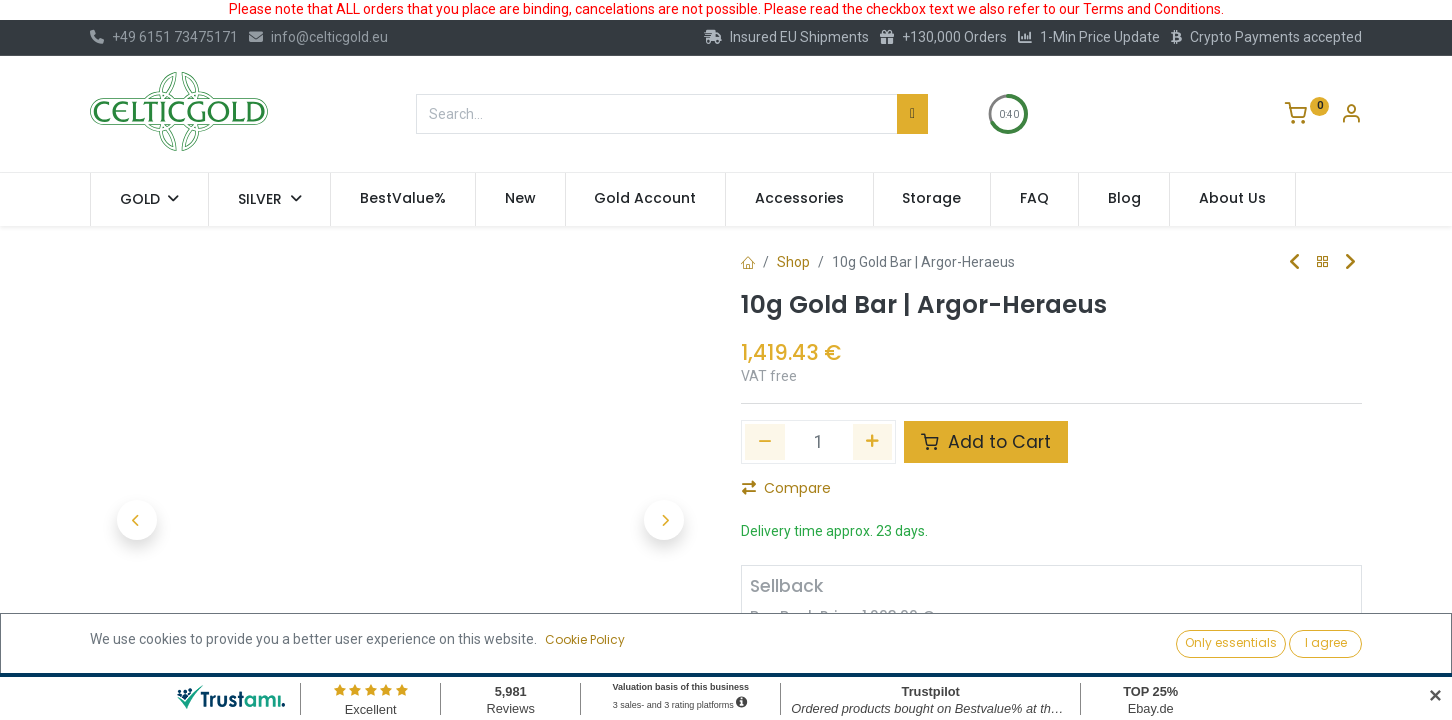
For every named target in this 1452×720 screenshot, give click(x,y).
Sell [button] (958, 621)
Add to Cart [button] (986, 442)
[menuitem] (403, 199)
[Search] (912, 114)
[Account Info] (1351, 116)
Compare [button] (786, 488)
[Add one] (873, 442)
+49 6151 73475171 (164, 37)
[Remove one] (765, 442)
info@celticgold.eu (318, 37)
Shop (793, 262)
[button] (136, 520)
